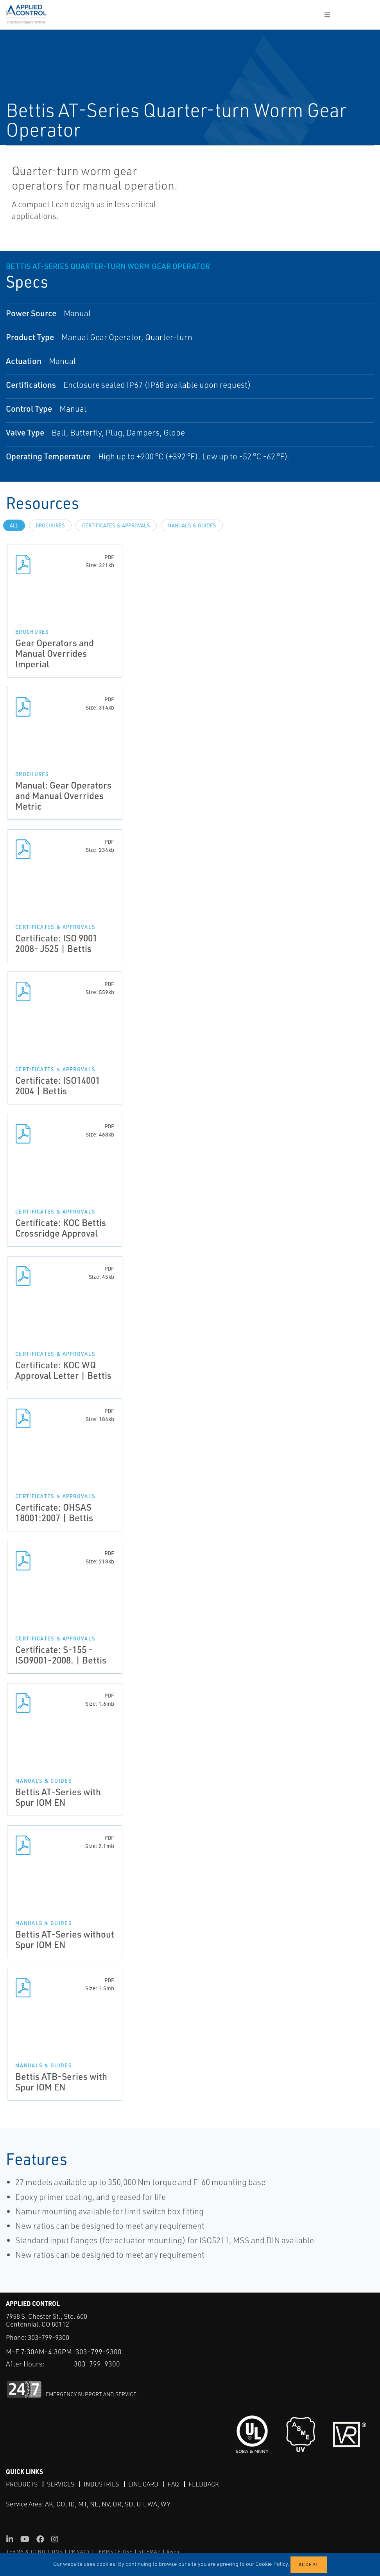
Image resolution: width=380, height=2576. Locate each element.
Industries (101, 2484)
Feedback (203, 2484)
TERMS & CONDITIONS (34, 2551)
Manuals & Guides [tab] (191, 525)
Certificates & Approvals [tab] (116, 525)
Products (22, 2484)
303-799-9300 (48, 2337)
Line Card (143, 2484)
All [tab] (14, 525)
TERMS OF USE (114, 2551)
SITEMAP (149, 2551)
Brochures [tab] (50, 525)
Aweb (173, 2551)
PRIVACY (79, 2551)
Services (60, 2484)
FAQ (173, 2484)
